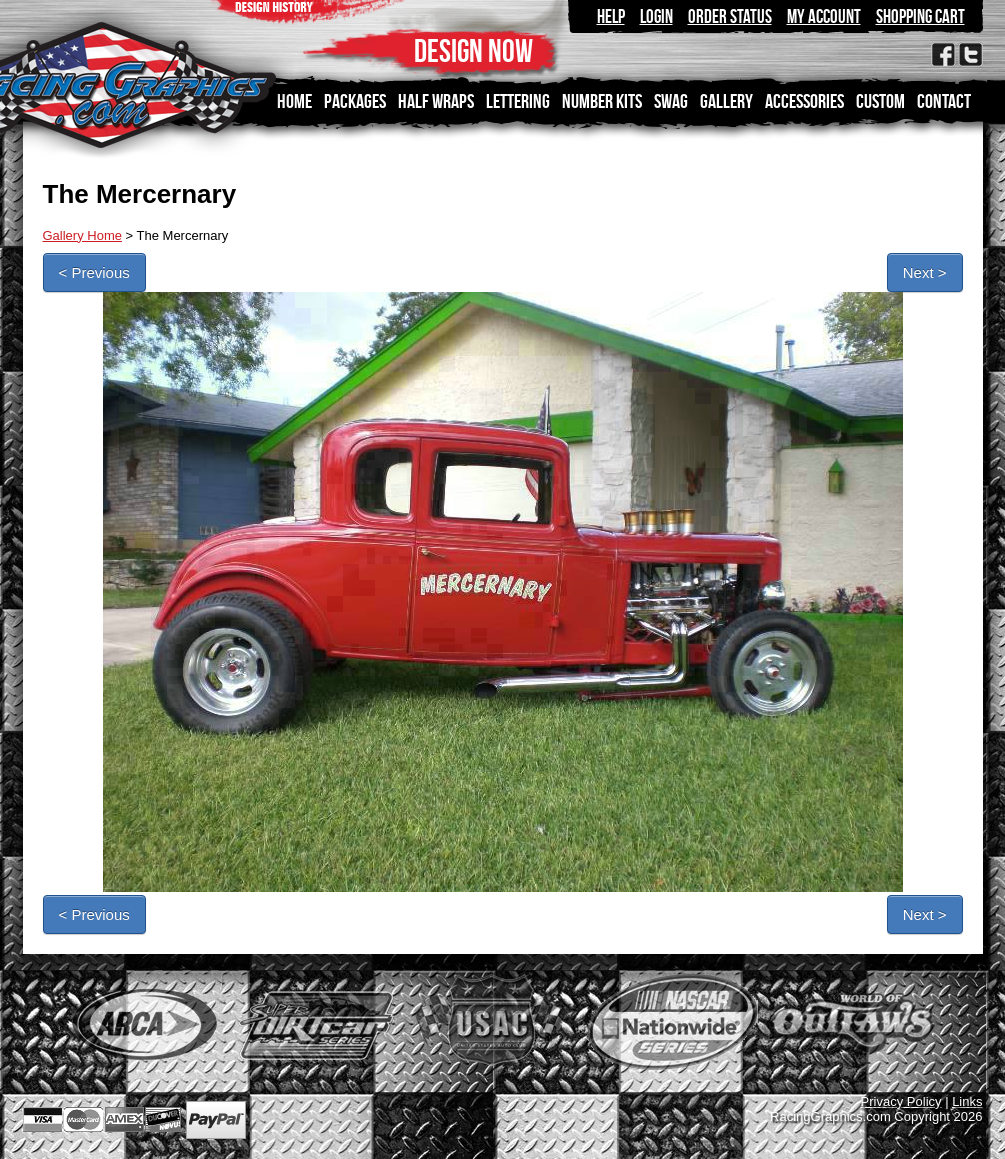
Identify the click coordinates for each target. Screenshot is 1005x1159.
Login (656, 16)
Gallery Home (82, 235)
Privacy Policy (901, 1101)
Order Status (730, 16)
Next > (925, 272)
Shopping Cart (920, 16)
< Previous (94, 272)
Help (611, 16)
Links (967, 1101)
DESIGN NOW (473, 50)
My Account (824, 16)
